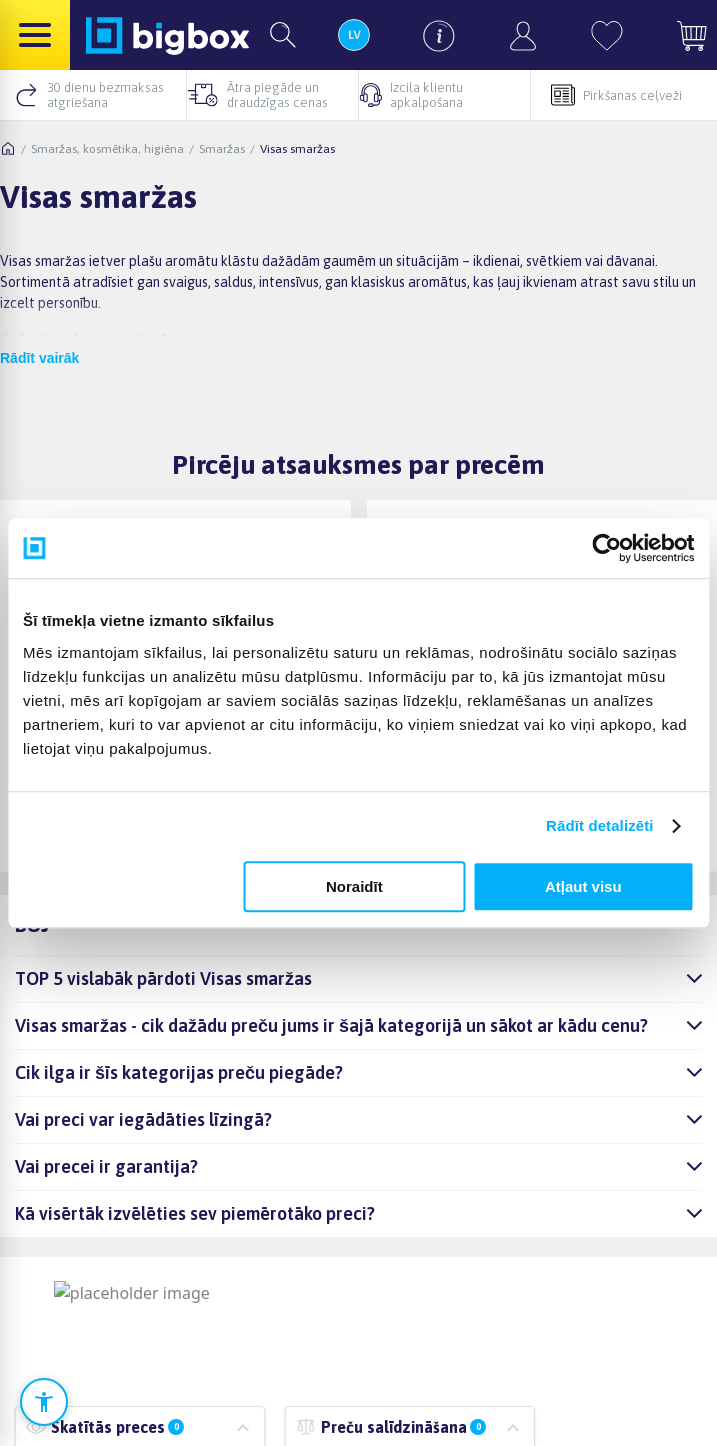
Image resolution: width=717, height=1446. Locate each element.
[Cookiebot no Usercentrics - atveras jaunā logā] (606, 548)
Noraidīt (354, 886)
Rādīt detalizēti (599, 825)
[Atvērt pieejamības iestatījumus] (44, 1402)
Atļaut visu (583, 886)
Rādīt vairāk (39, 358)
